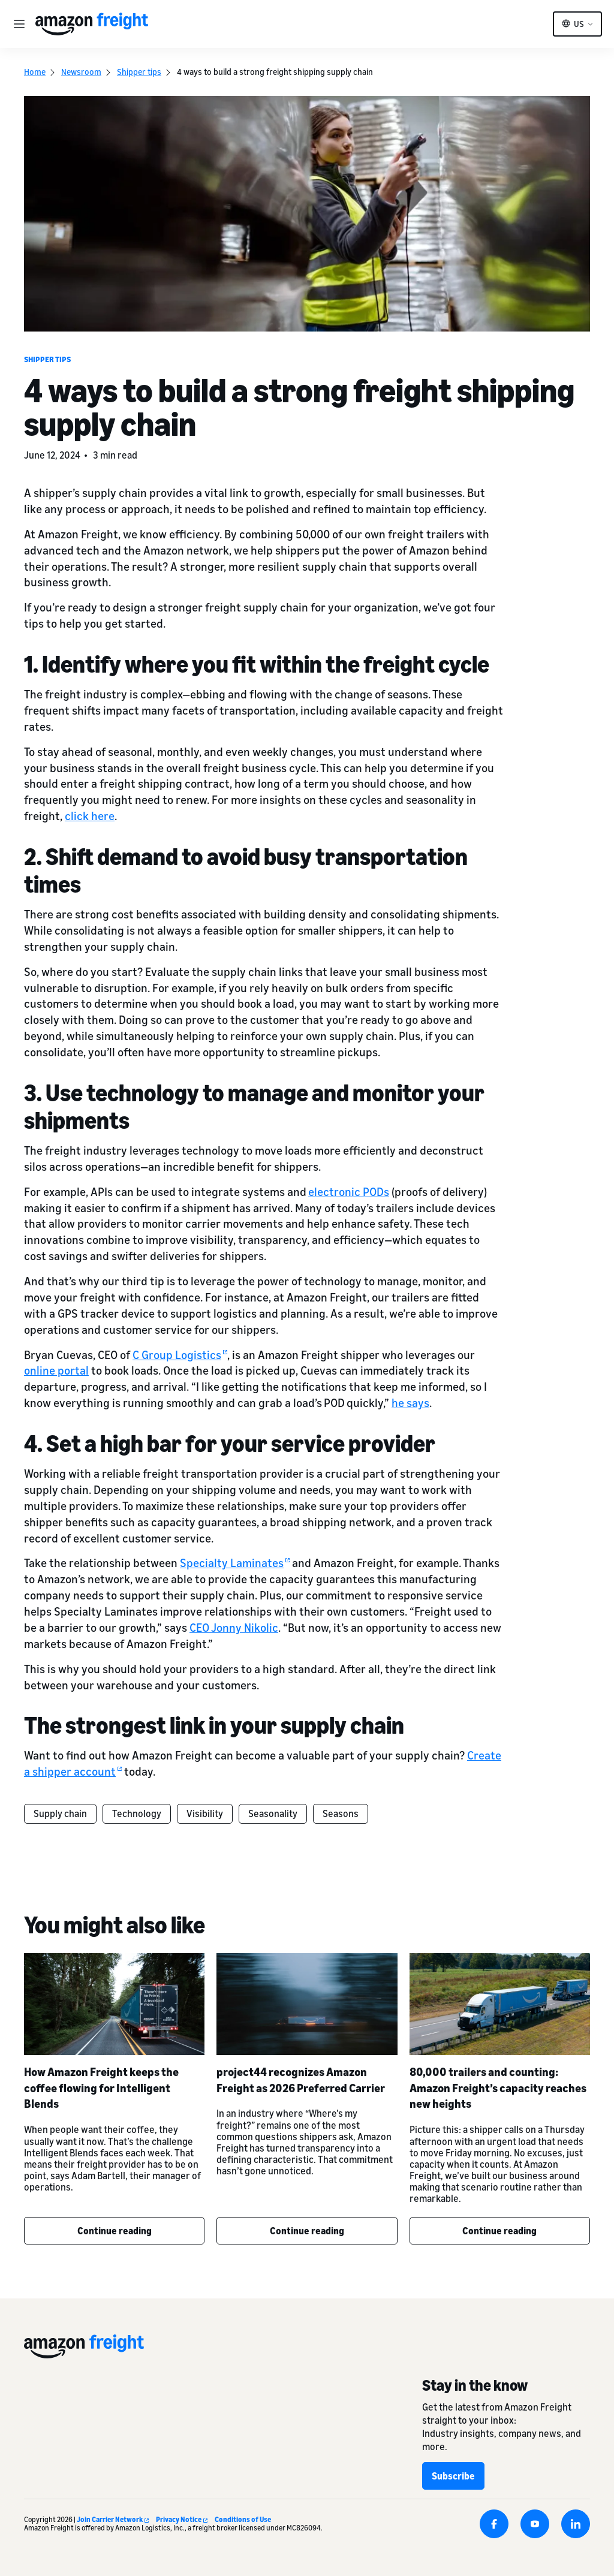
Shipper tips (139, 72)
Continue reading (114, 2231)
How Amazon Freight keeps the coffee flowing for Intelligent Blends (101, 2088)
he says (410, 1402)
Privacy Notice (181, 2519)
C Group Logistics (180, 1354)
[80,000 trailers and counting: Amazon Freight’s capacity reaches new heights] (500, 2003)
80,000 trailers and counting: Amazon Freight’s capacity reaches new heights (498, 2088)
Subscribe (453, 2476)
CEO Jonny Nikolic (233, 1627)
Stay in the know (475, 2385)
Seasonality (272, 1813)
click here (90, 815)
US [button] (579, 24)
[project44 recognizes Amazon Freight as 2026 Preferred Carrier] (306, 2003)
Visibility (204, 1813)
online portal (56, 1370)
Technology (136, 1813)
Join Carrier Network (113, 2519)
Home (35, 72)
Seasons (341, 1813)
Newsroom (81, 72)
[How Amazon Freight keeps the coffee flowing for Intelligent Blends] (114, 2003)
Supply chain (60, 1813)
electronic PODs (348, 1191)
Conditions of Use (243, 2519)
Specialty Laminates (235, 1562)
